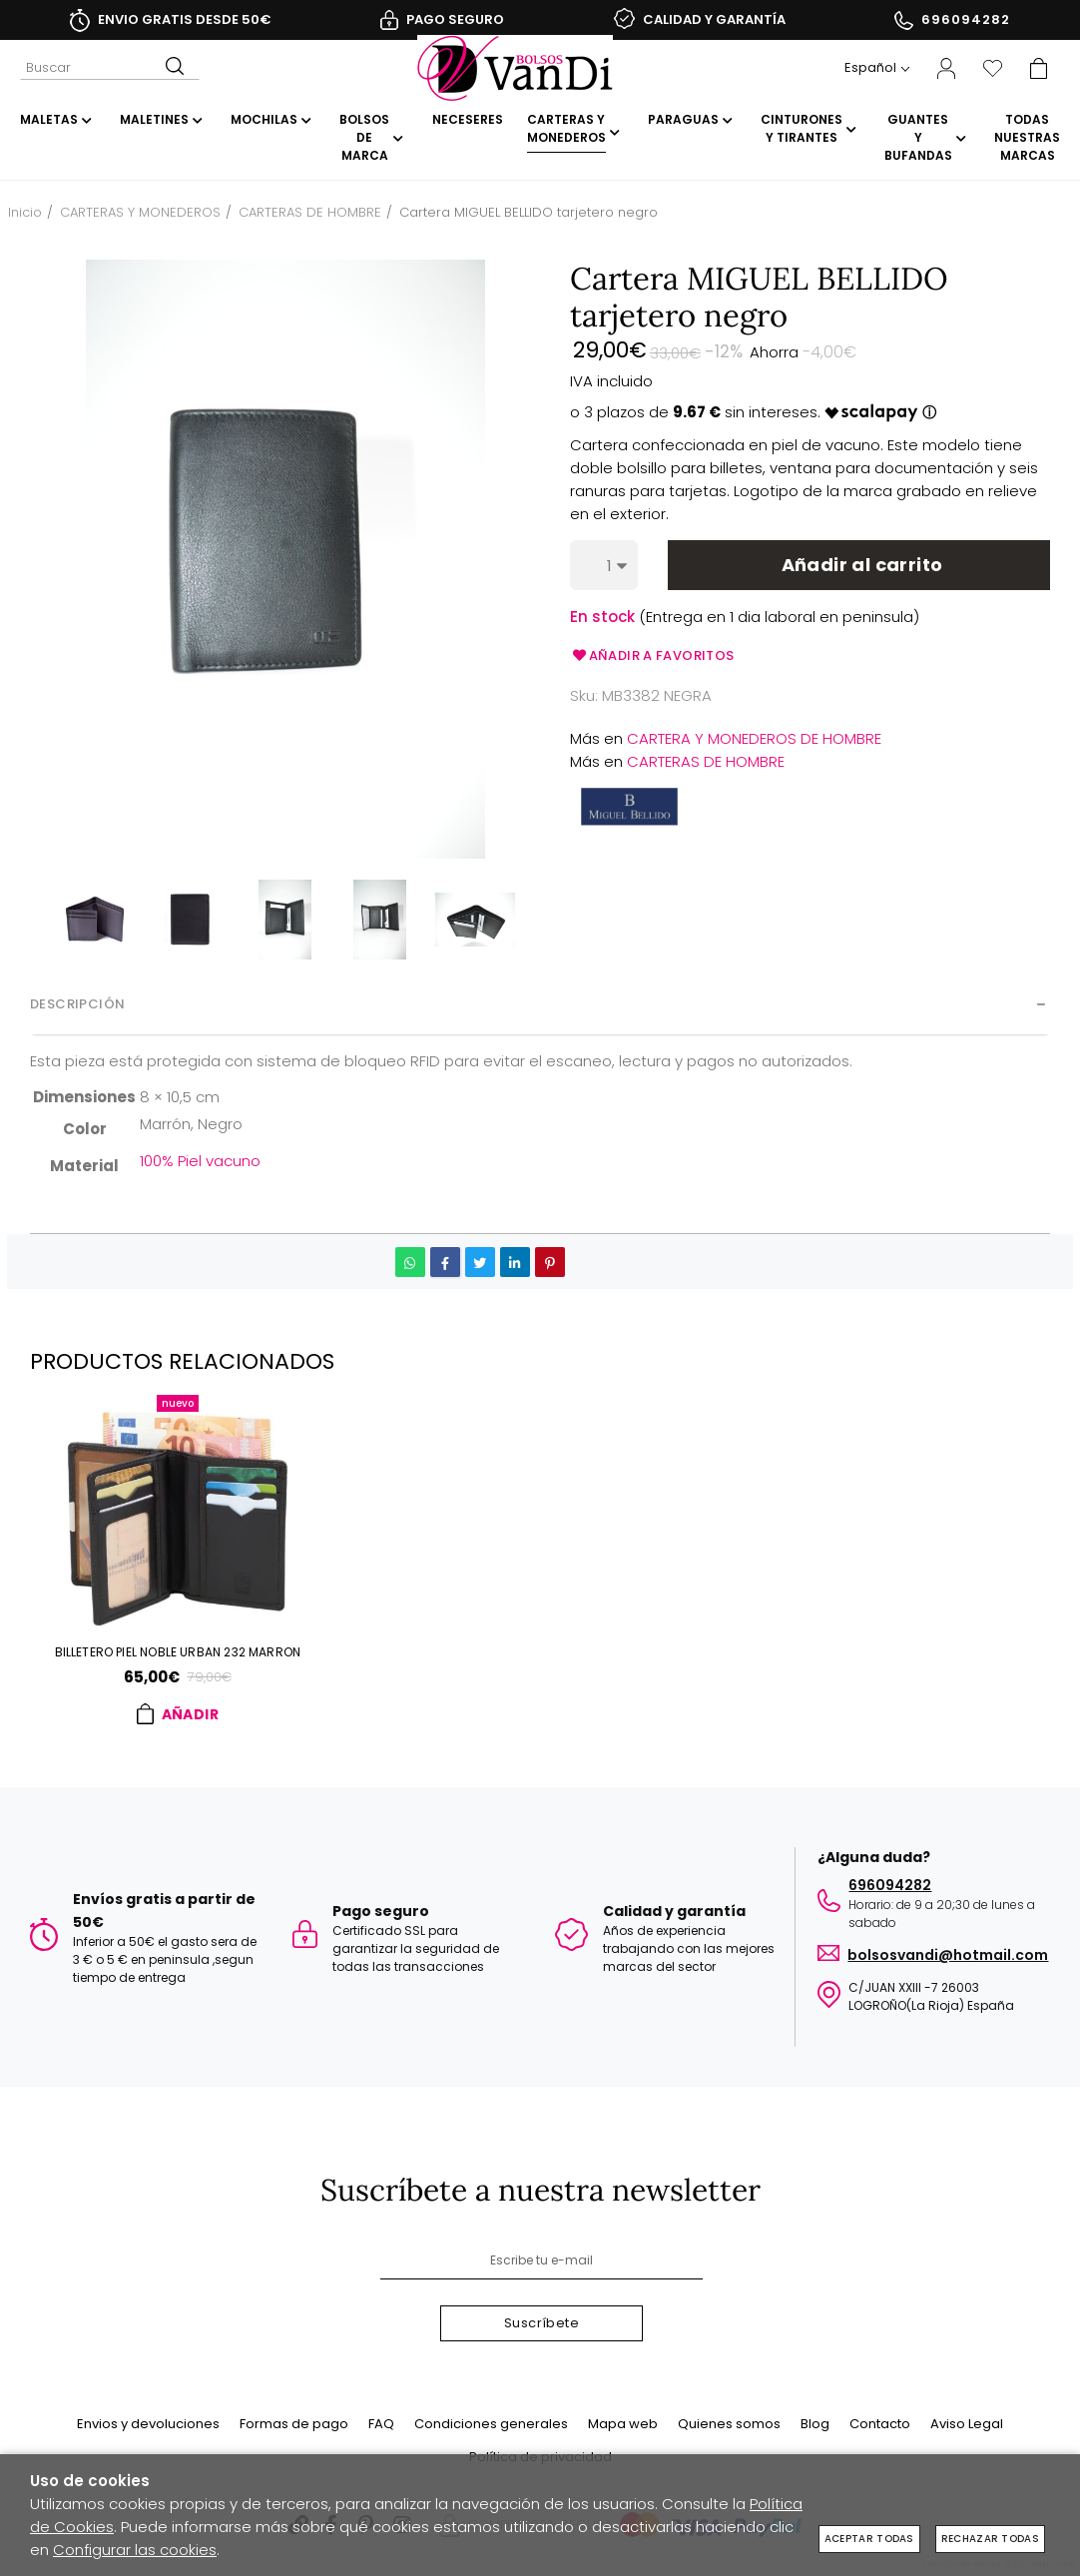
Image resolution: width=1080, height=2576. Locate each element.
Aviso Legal (966, 2423)
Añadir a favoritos (652, 656)
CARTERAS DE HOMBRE (706, 761)
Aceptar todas (869, 2538)
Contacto (879, 2423)
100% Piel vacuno (200, 1160)
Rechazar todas (990, 2538)
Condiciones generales (491, 2423)
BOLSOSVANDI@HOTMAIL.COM (947, 1951)
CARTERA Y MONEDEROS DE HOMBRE (754, 738)
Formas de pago (294, 2423)
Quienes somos (729, 2423)
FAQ (381, 2423)
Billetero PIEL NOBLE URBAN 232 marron (178, 1653)
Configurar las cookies (135, 2549)
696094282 (965, 19)
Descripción (77, 1003)
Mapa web (623, 2423)
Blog (815, 2423)
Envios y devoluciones (148, 2423)
